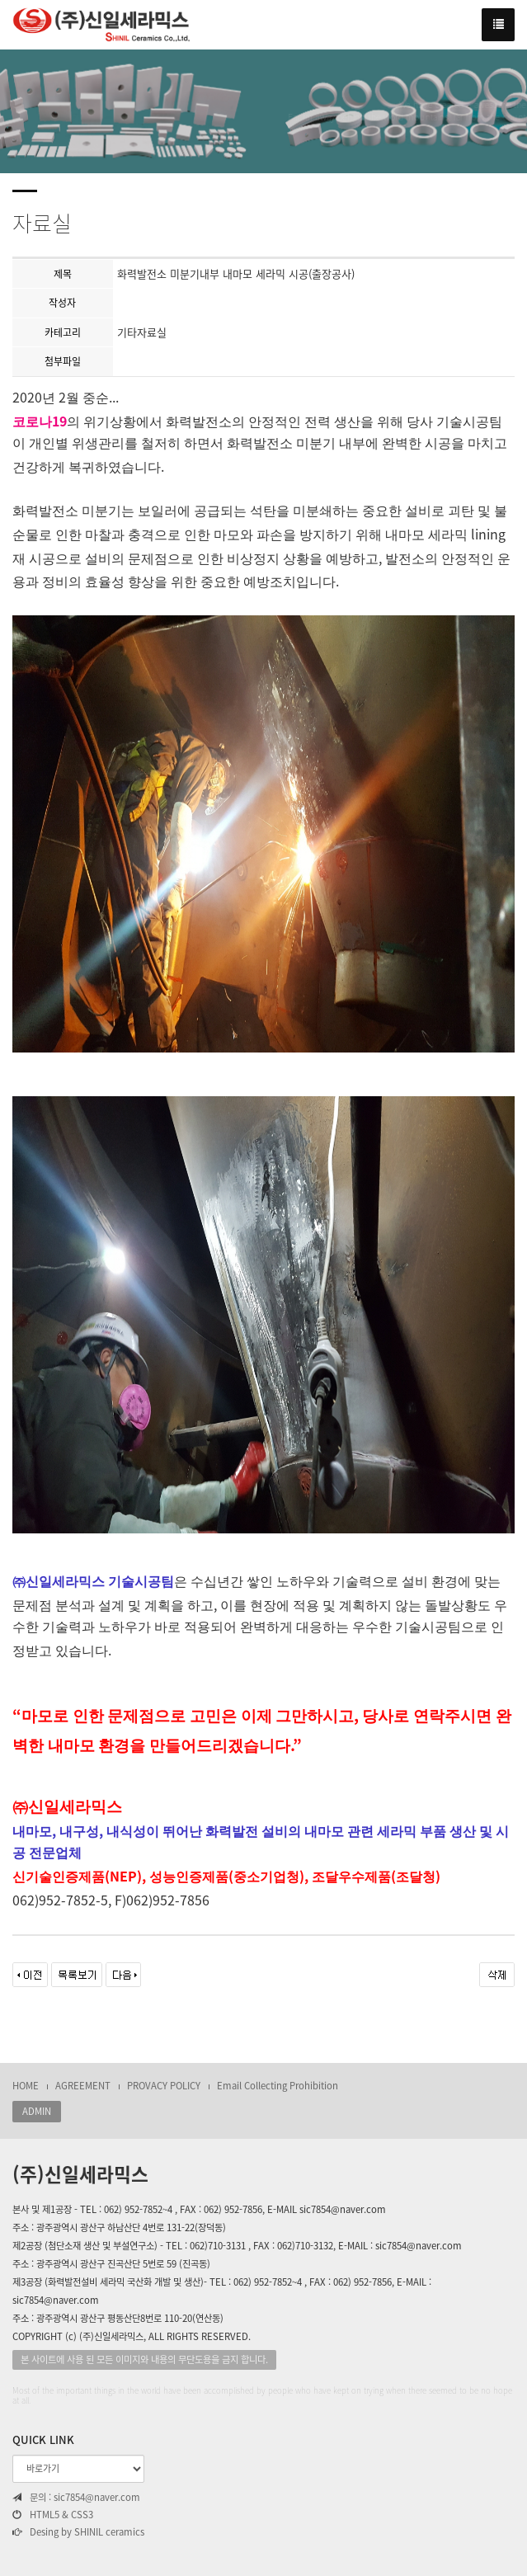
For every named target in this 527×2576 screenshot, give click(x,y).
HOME (25, 2086)
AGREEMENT (83, 2086)
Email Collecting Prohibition (277, 2086)
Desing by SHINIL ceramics (78, 2532)
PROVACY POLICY (163, 2086)
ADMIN (36, 2111)
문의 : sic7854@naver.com (76, 2497)
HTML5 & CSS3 (52, 2515)
